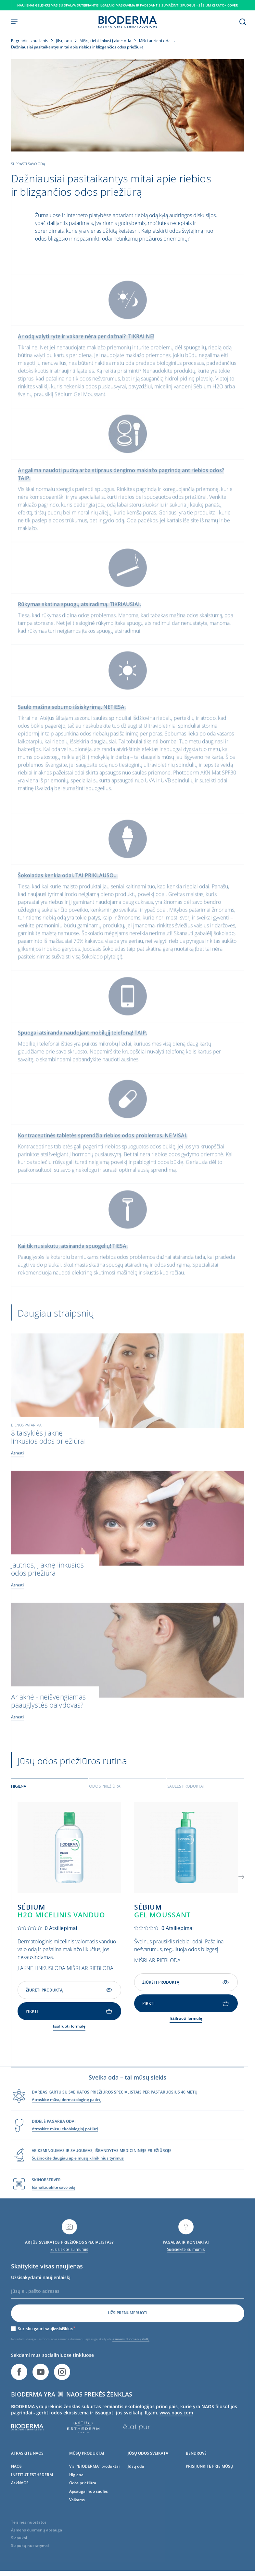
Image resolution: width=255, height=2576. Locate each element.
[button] (241, 1881)
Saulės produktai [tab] (185, 1791)
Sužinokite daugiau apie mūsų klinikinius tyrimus (78, 2173)
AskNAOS (20, 2498)
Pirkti (69, 2016)
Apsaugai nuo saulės (88, 2507)
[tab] (49, 1790)
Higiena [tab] (19, 1791)
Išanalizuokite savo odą (53, 2203)
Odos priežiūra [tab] (105, 1791)
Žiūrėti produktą (69, 1995)
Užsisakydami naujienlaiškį (40, 2293)
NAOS (16, 2481)
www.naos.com (176, 2428)
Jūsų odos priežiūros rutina (72, 1765)
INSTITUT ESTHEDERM (32, 2490)
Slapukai (19, 2553)
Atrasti (17, 1466)
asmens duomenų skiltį (130, 2354)
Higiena (76, 2490)
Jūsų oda (136, 2481)
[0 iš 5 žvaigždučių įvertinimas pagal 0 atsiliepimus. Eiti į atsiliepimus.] (47, 1933)
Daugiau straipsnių (56, 1327)
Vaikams (77, 2515)
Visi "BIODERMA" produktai (94, 2481)
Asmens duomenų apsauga (36, 2545)
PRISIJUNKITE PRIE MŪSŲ (209, 2481)
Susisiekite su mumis (69, 2264)
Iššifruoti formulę (69, 2031)
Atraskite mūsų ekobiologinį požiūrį (65, 2144)
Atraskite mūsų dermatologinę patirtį (66, 2115)
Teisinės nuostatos (28, 2538)
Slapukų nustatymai (30, 2561)
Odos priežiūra (82, 2498)
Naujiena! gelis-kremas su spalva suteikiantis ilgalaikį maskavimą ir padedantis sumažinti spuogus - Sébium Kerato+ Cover (127, 5)
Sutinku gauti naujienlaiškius (47, 2344)
